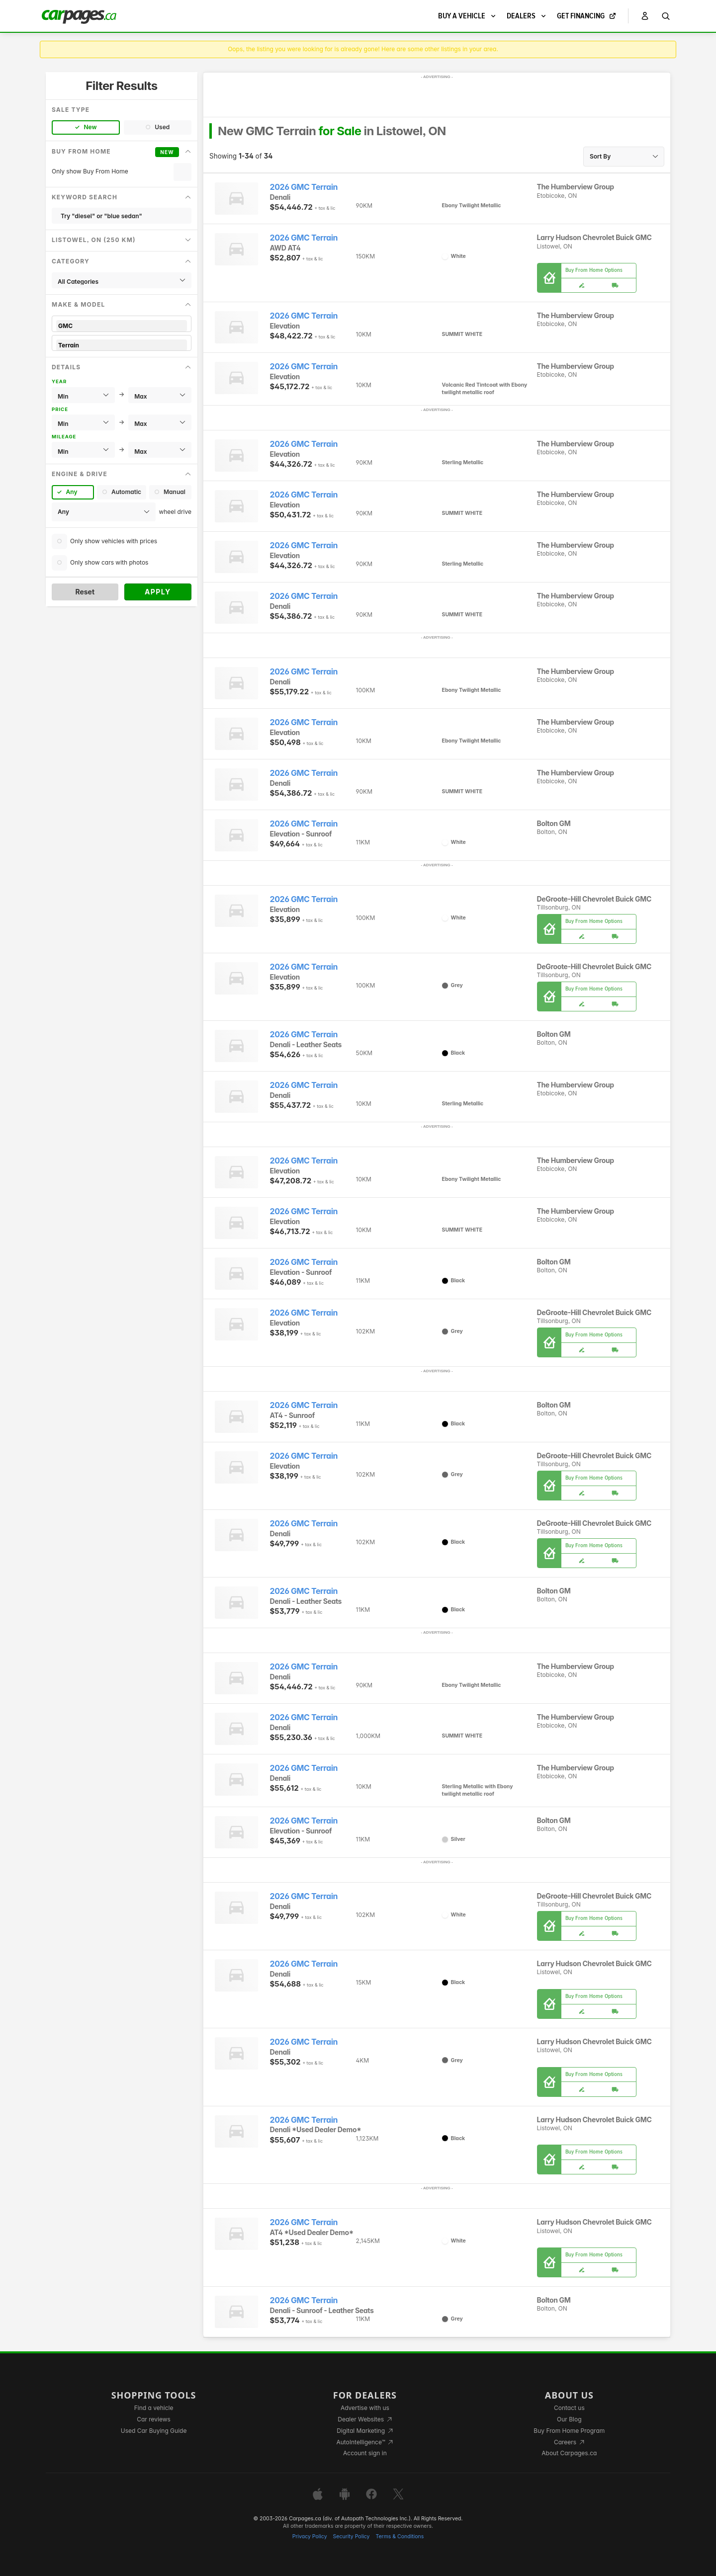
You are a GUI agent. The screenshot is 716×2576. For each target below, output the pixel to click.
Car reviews (154, 2419)
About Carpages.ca (569, 2453)
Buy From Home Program (569, 2430)
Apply (158, 591)
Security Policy (351, 2536)
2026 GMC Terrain (304, 187)
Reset (84, 591)
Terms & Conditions (399, 2536)
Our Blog (569, 2419)
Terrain (121, 345)
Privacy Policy (309, 2536)
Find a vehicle (154, 2407)
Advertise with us (365, 2407)
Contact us (569, 2407)
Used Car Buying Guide (154, 2430)
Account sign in (365, 2453)
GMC (121, 326)
